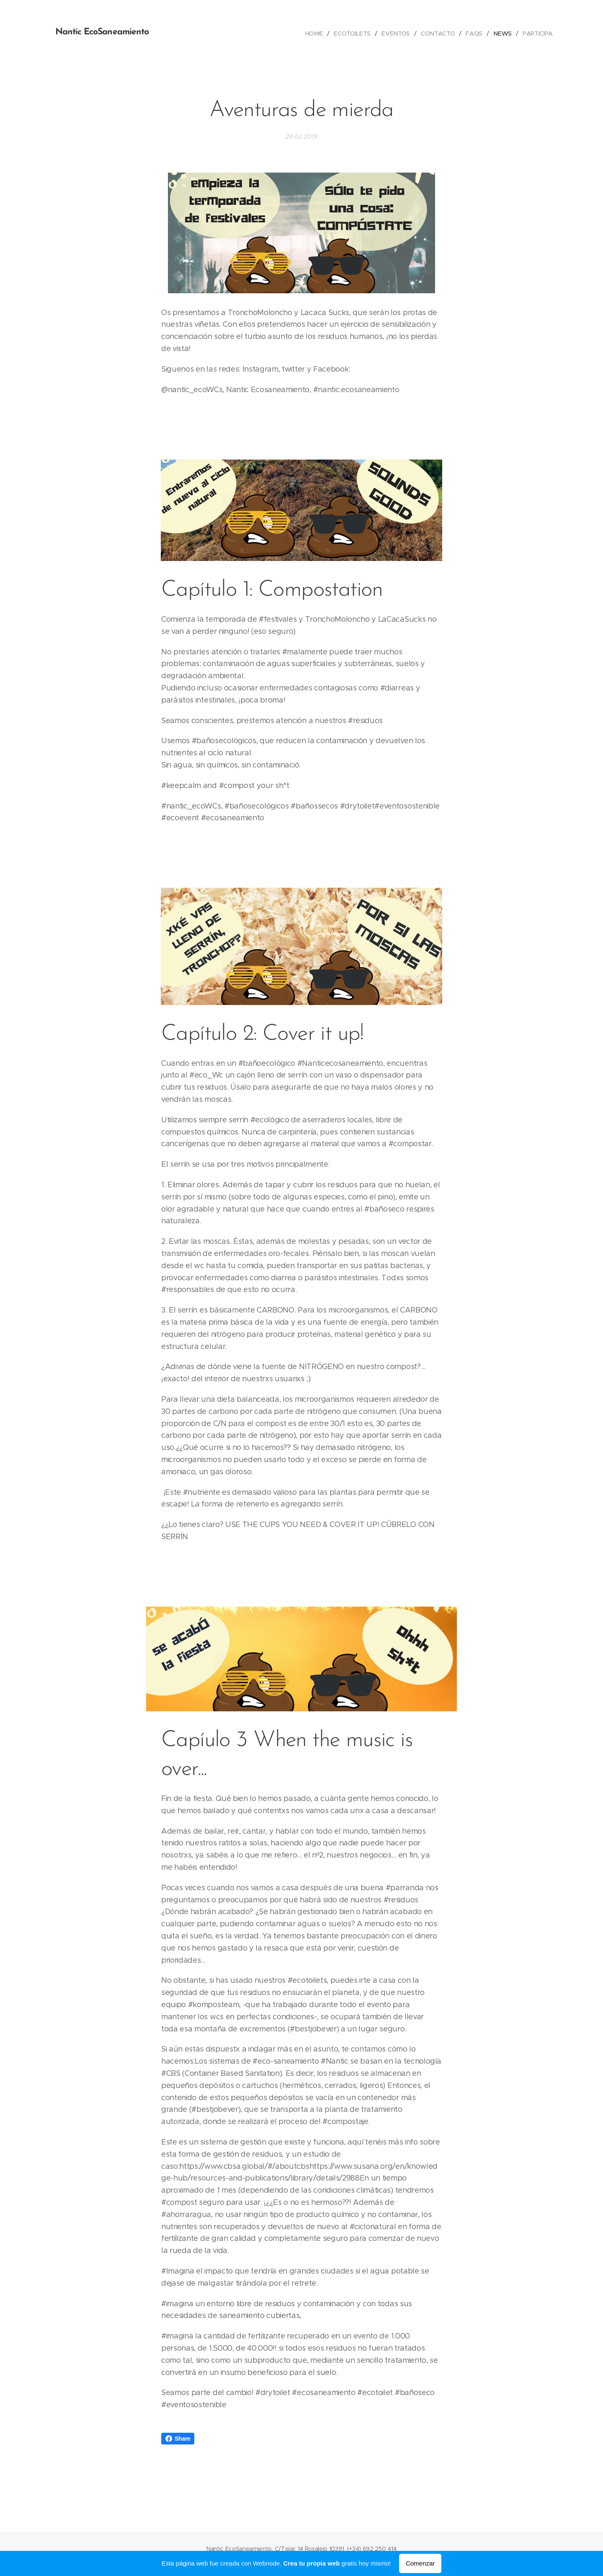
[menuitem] (315, 33)
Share (177, 2438)
